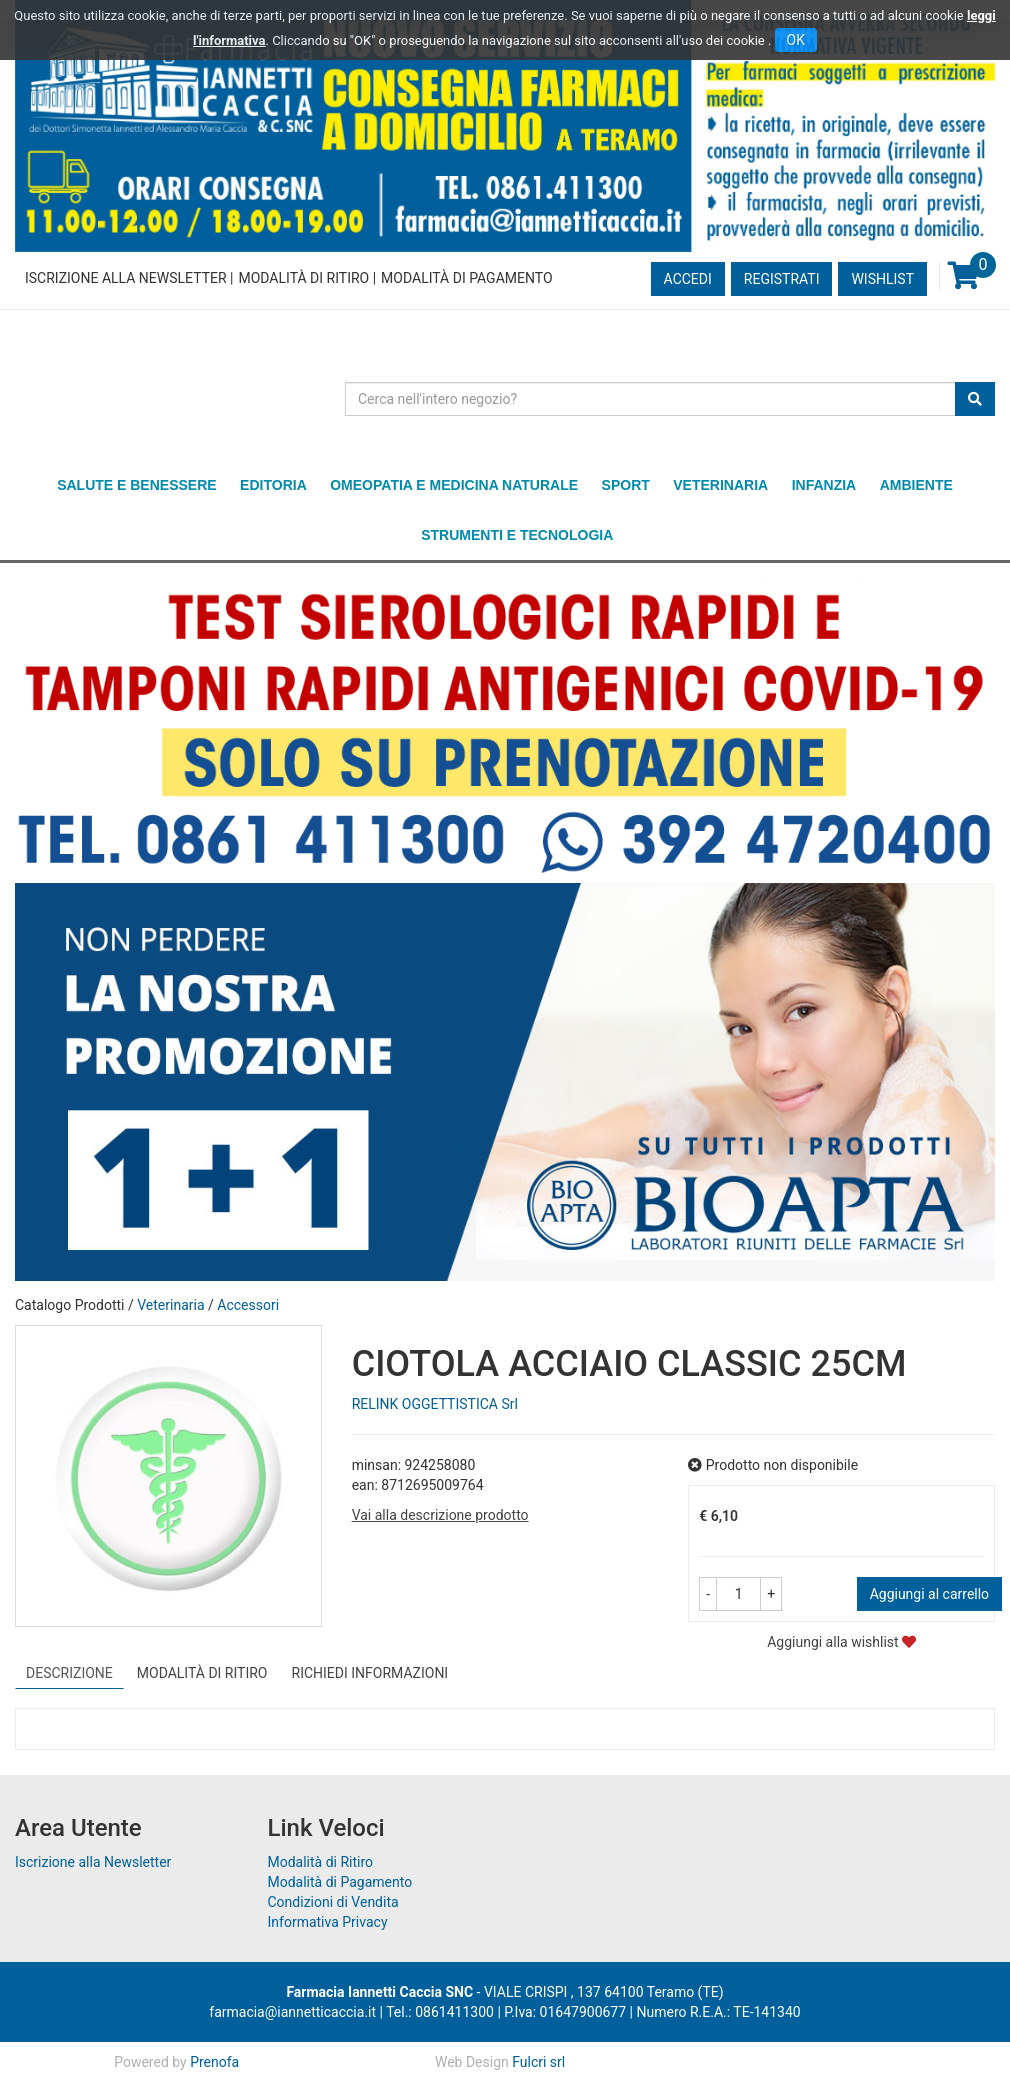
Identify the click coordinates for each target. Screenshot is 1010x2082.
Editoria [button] (273, 485)
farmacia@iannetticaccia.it (292, 2012)
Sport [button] (626, 485)
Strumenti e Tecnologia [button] (517, 535)
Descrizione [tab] (69, 1673)
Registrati (782, 279)
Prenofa (214, 2062)
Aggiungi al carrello (929, 1594)
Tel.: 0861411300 (440, 2012)
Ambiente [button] (916, 485)
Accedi (688, 279)
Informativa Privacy (328, 1922)
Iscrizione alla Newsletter (126, 278)
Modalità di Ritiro (303, 278)
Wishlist (882, 279)
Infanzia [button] (824, 485)
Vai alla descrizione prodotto (440, 1515)
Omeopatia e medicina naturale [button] (454, 485)
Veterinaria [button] (720, 485)
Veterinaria (170, 1305)
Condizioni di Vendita (333, 1902)
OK (796, 40)
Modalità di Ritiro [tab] (202, 1673)
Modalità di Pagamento (466, 278)
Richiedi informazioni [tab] (370, 1673)
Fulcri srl (538, 2062)
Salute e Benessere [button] (136, 485)
